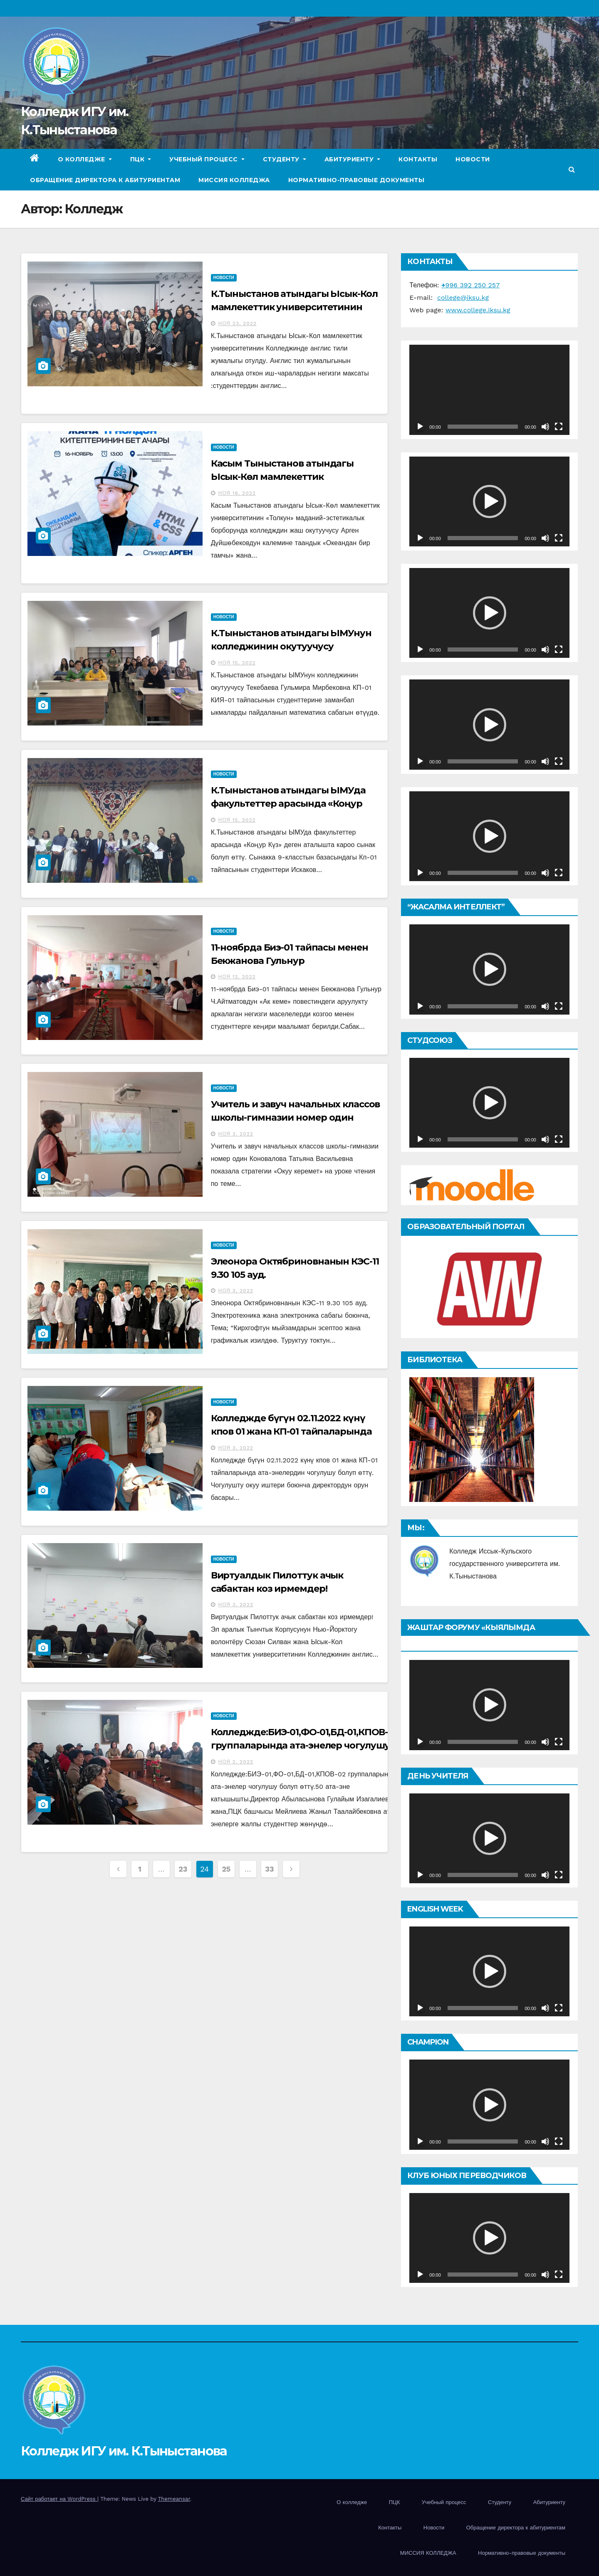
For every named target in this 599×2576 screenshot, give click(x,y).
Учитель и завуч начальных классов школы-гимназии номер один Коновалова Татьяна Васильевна (295, 1117)
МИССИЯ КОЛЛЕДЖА (234, 180)
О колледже (85, 159)
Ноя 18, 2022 (237, 493)
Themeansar (174, 2499)
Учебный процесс (207, 159)
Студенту (284, 159)
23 (182, 1869)
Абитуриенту (352, 159)
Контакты (418, 159)
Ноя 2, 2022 (235, 1762)
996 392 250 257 (470, 285)
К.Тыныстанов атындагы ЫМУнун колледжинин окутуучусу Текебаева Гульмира (291, 646)
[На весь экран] (558, 426)
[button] (572, 169)
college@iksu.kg (463, 297)
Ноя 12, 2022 (237, 977)
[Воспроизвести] (420, 426)
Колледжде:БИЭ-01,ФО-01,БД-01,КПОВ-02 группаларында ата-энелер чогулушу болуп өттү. (305, 1745)
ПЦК (140, 159)
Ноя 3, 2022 (235, 1134)
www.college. (467, 310)
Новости (472, 159)
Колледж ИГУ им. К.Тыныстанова (124, 2451)
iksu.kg (499, 310)
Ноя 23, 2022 (237, 323)
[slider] (483, 538)
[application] (489, 390)
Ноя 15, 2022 (237, 663)
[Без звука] (545, 426)
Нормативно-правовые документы (356, 180)
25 (226, 1869)
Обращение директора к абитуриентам (105, 180)
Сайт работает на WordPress (59, 2499)
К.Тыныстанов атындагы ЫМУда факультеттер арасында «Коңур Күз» (288, 803)
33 (269, 1869)
